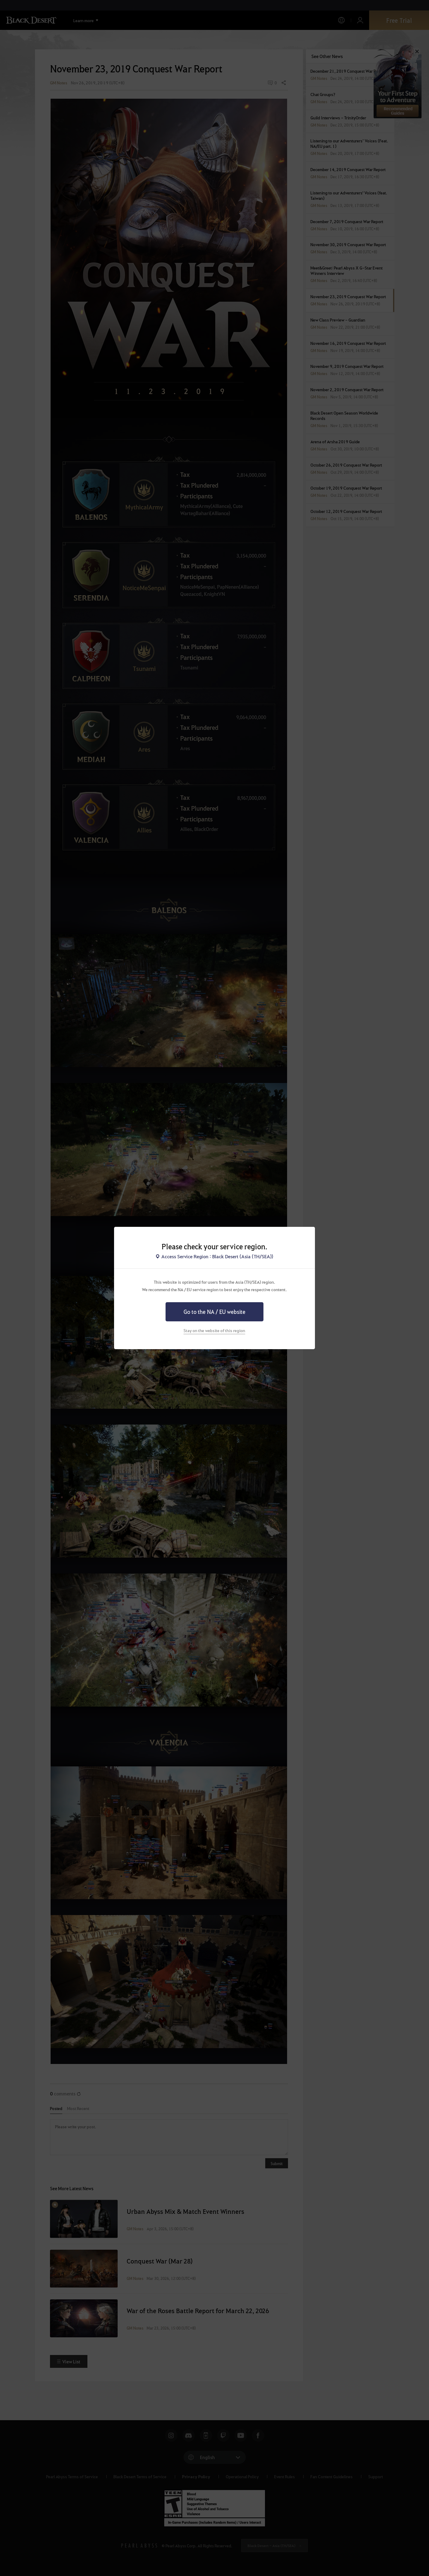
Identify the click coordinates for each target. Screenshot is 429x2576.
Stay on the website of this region (214, 1330)
